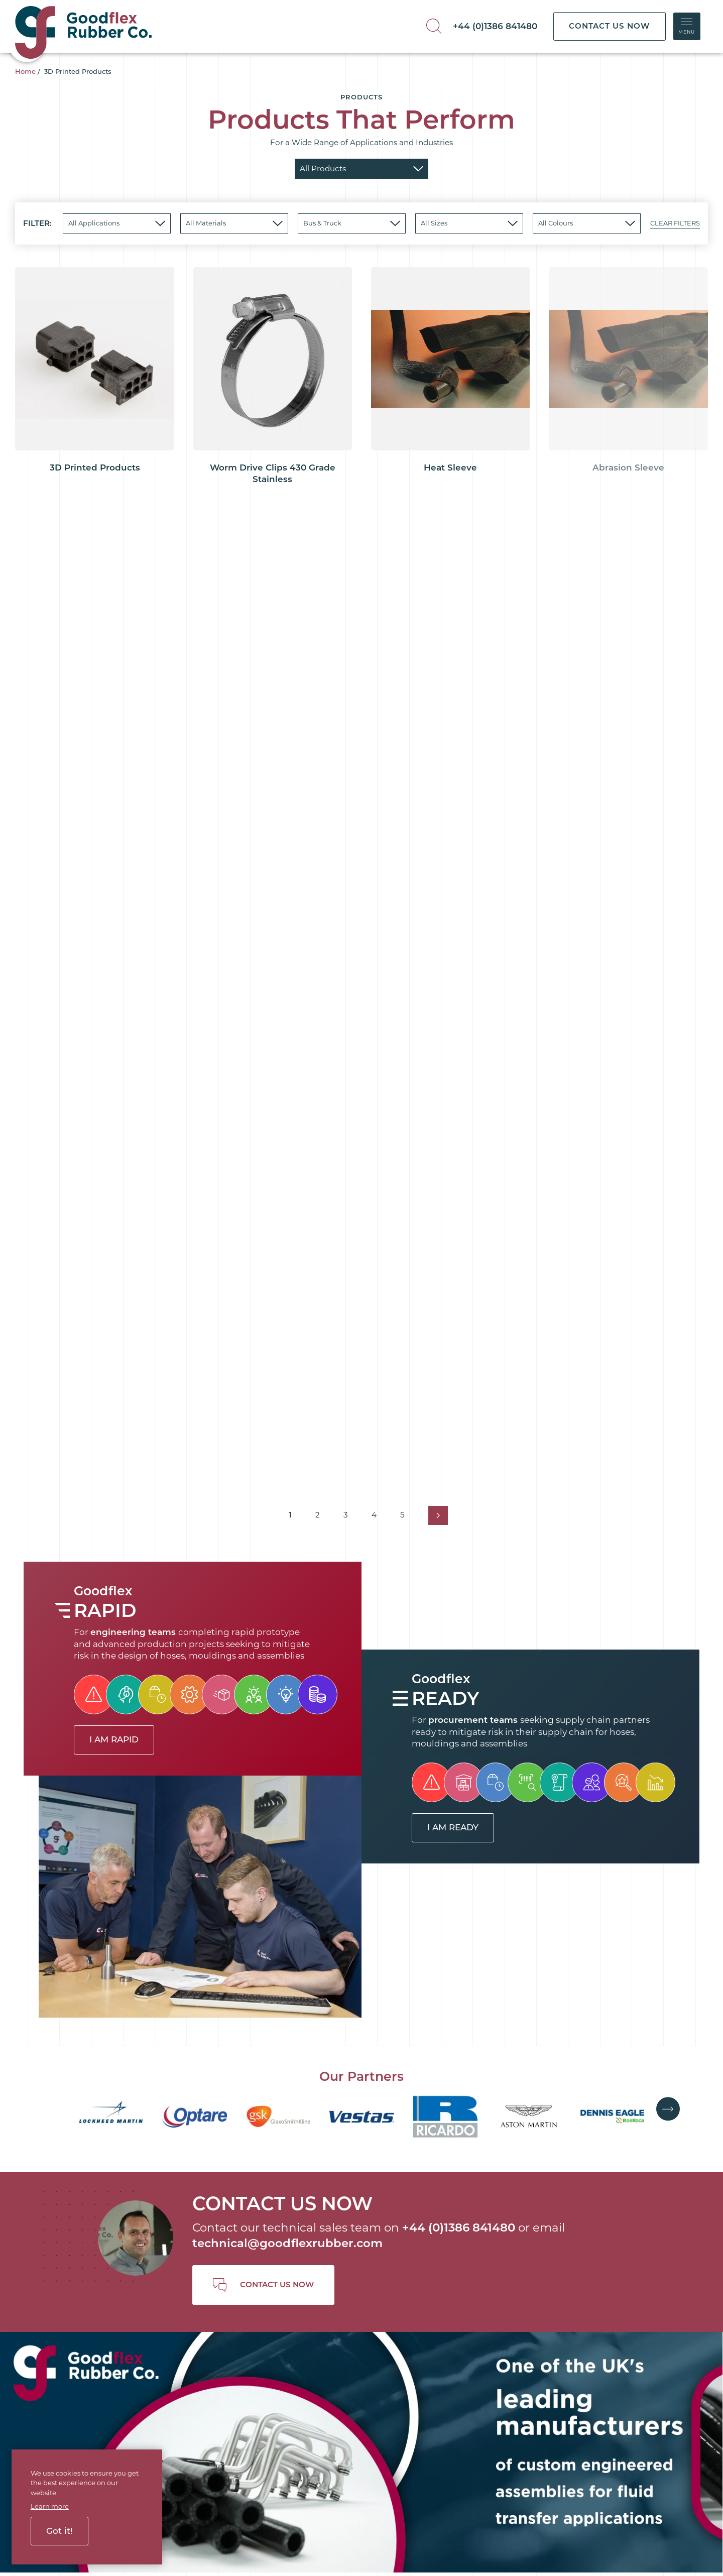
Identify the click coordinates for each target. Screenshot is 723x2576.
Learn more (50, 2506)
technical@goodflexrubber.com (287, 2243)
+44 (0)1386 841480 (495, 26)
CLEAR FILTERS (675, 223)
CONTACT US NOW (609, 26)
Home (25, 71)
